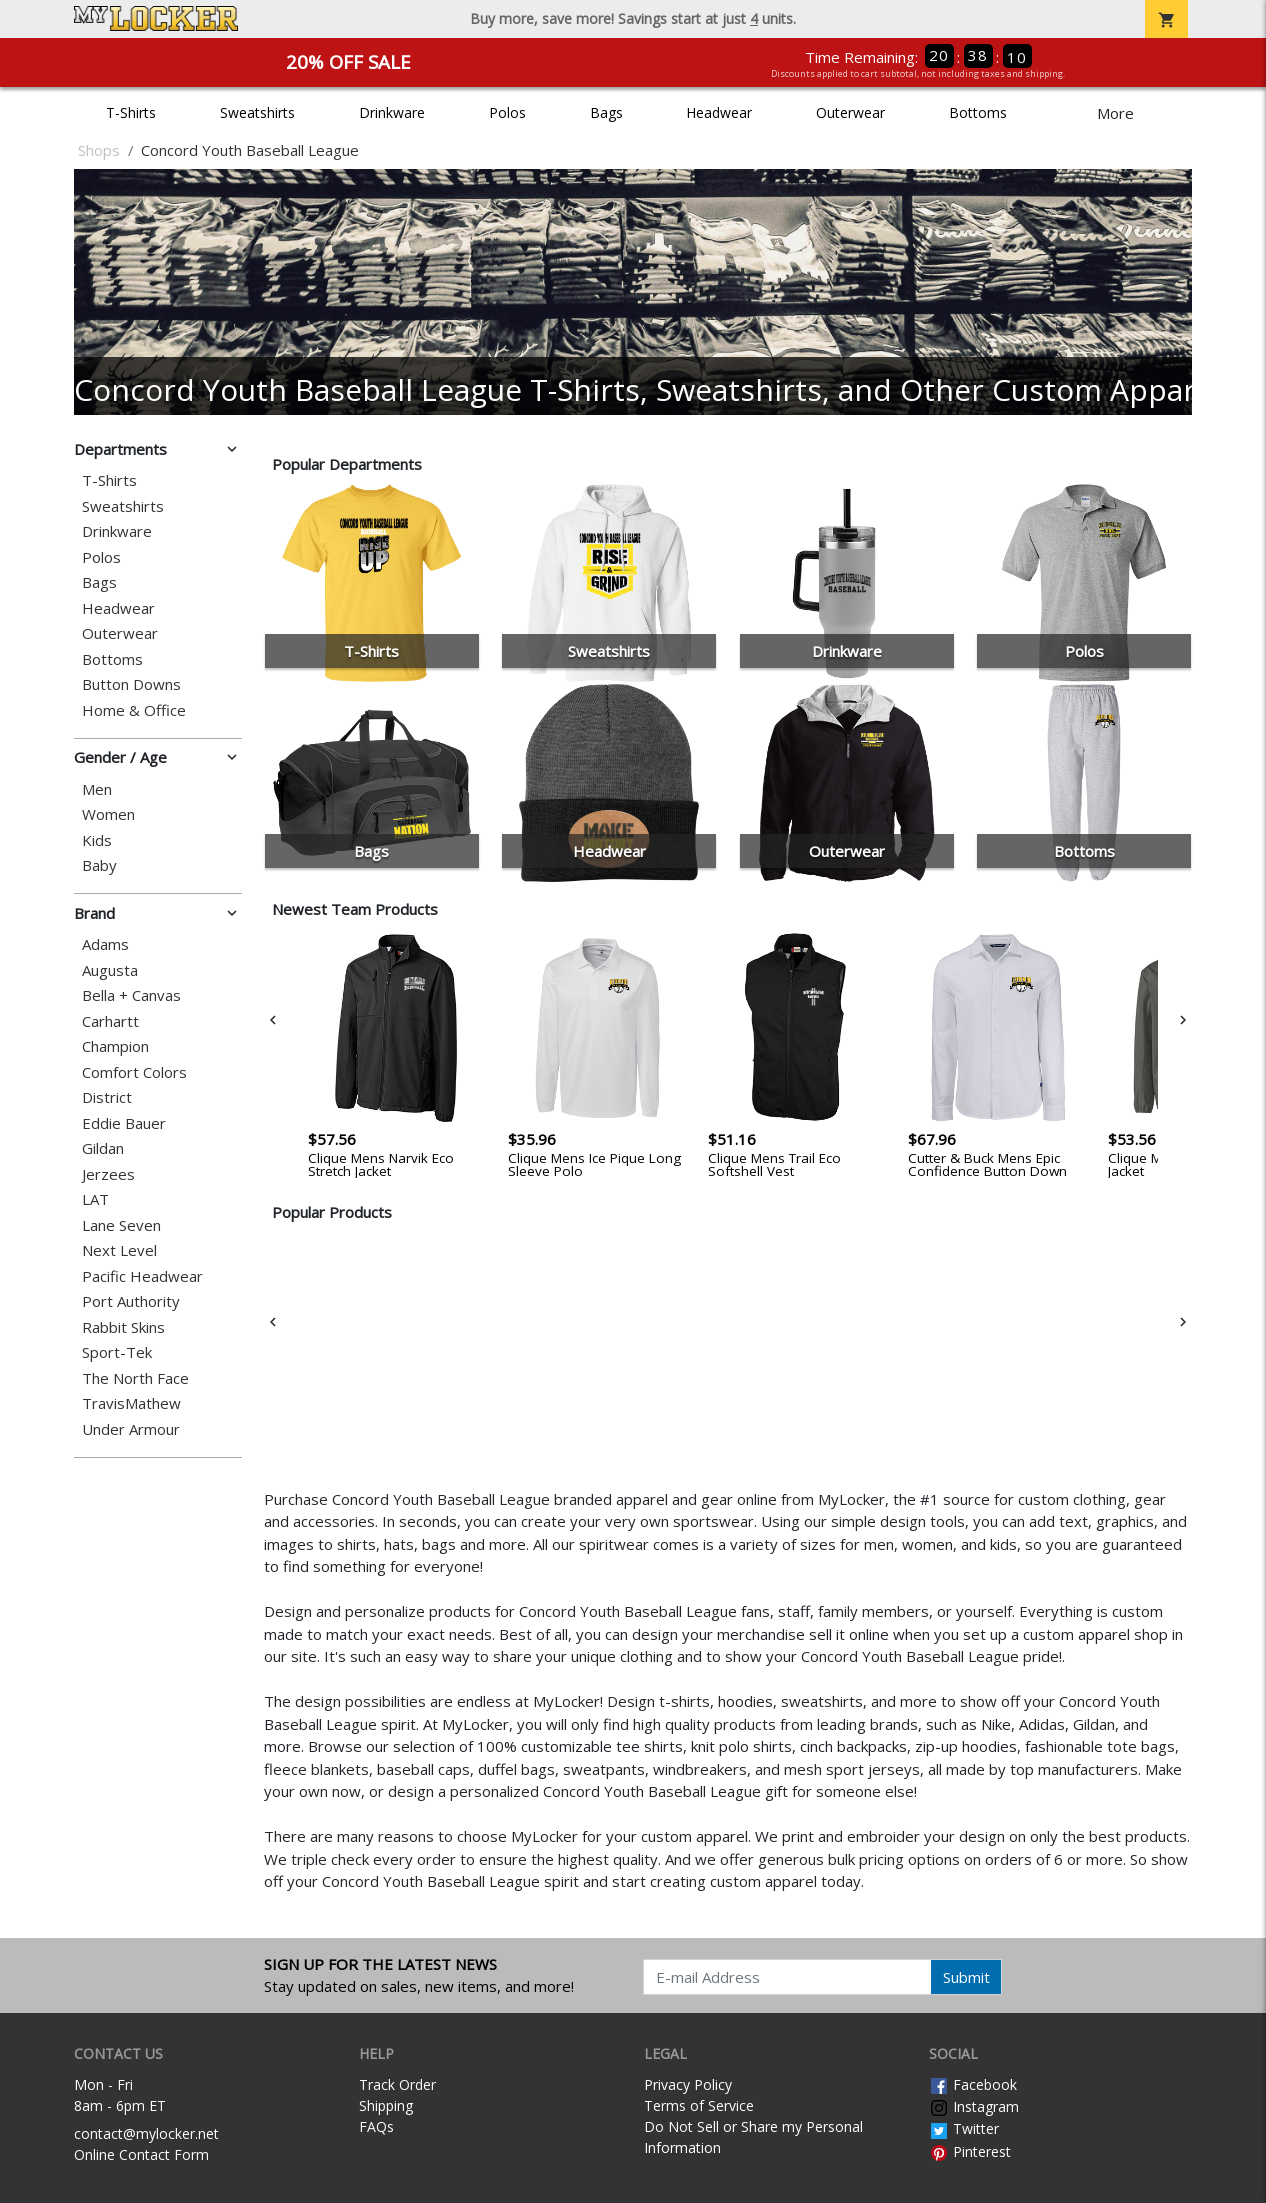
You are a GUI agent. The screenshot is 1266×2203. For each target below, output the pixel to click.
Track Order (397, 2084)
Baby (99, 865)
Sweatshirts (257, 112)
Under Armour (131, 1429)
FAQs (376, 2126)
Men (97, 789)
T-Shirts (131, 112)
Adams (105, 944)
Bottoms (978, 112)
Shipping (386, 2105)
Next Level (119, 1250)
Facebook (973, 2084)
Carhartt (110, 1021)
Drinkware (392, 112)
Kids (97, 840)
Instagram (974, 2106)
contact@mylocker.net (146, 2133)
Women (108, 814)
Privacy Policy (688, 2084)
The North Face (135, 1378)
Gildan (103, 1148)
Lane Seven (121, 1225)
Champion (115, 1046)
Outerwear (850, 112)
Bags (606, 112)
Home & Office (134, 710)
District (107, 1097)
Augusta (110, 970)
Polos (507, 112)
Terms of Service (699, 2105)
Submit (966, 1977)
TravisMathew (131, 1403)
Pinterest (970, 2151)
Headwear (719, 112)
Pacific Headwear (142, 1276)
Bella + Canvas (131, 995)
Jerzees (108, 1174)
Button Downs (131, 684)
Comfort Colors (134, 1072)
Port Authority (131, 1301)
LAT (95, 1199)
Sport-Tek (117, 1352)
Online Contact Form (141, 2154)
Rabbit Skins (123, 1327)
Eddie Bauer (124, 1123)
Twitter (964, 2128)
